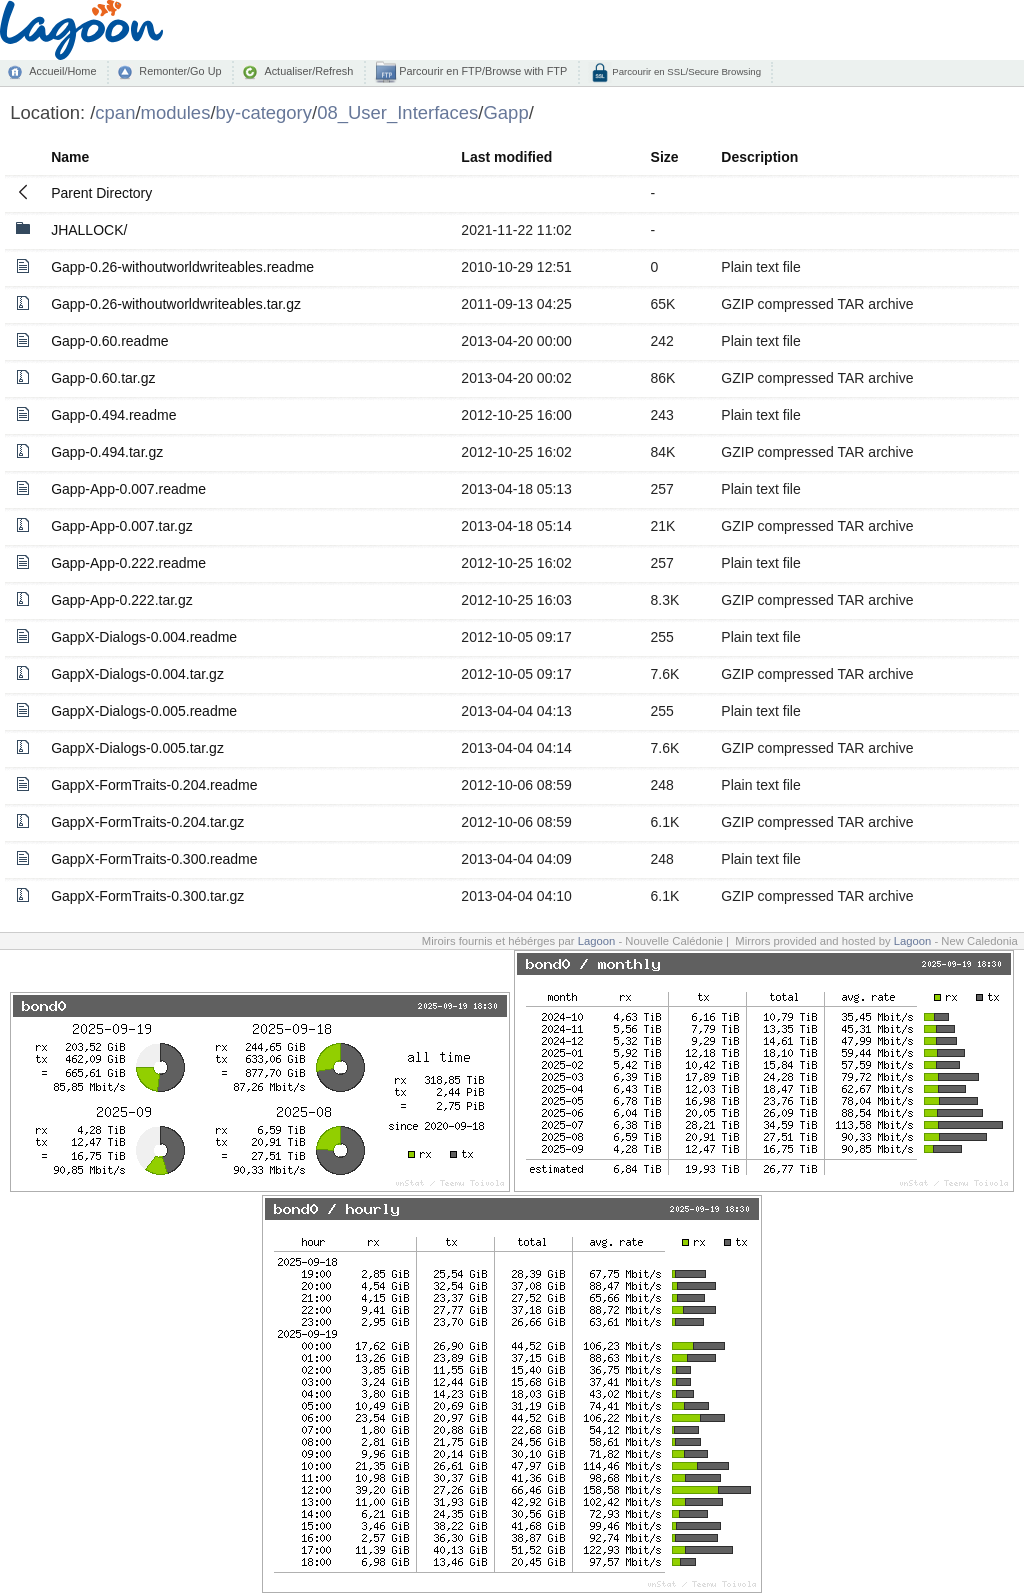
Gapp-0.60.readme (110, 341)
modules (176, 112)
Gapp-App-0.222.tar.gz (122, 600)
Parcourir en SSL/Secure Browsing (685, 71)
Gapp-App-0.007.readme (128, 489)
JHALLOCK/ (89, 230)
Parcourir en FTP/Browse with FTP (481, 71)
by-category (264, 112)
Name (70, 157)
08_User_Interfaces (397, 112)
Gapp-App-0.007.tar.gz (122, 526)
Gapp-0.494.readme (113, 415)
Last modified (506, 157)
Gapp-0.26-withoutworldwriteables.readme (182, 267)
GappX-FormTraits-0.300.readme (154, 859)
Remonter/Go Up (180, 71)
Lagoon (597, 941)
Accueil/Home (62, 71)
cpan (115, 112)
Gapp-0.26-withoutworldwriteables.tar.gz (176, 304)
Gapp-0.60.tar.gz (103, 378)
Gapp (505, 112)
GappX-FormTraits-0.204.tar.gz (147, 822)
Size (665, 157)
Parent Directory (101, 193)
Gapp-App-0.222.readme (128, 563)
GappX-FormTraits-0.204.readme (154, 785)
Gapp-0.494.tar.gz (107, 452)
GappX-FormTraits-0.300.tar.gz (147, 896)
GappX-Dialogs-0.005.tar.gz (137, 748)
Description (759, 157)
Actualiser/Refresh (308, 71)
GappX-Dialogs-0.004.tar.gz (137, 674)
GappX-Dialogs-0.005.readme (144, 711)
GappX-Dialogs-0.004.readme (144, 637)
